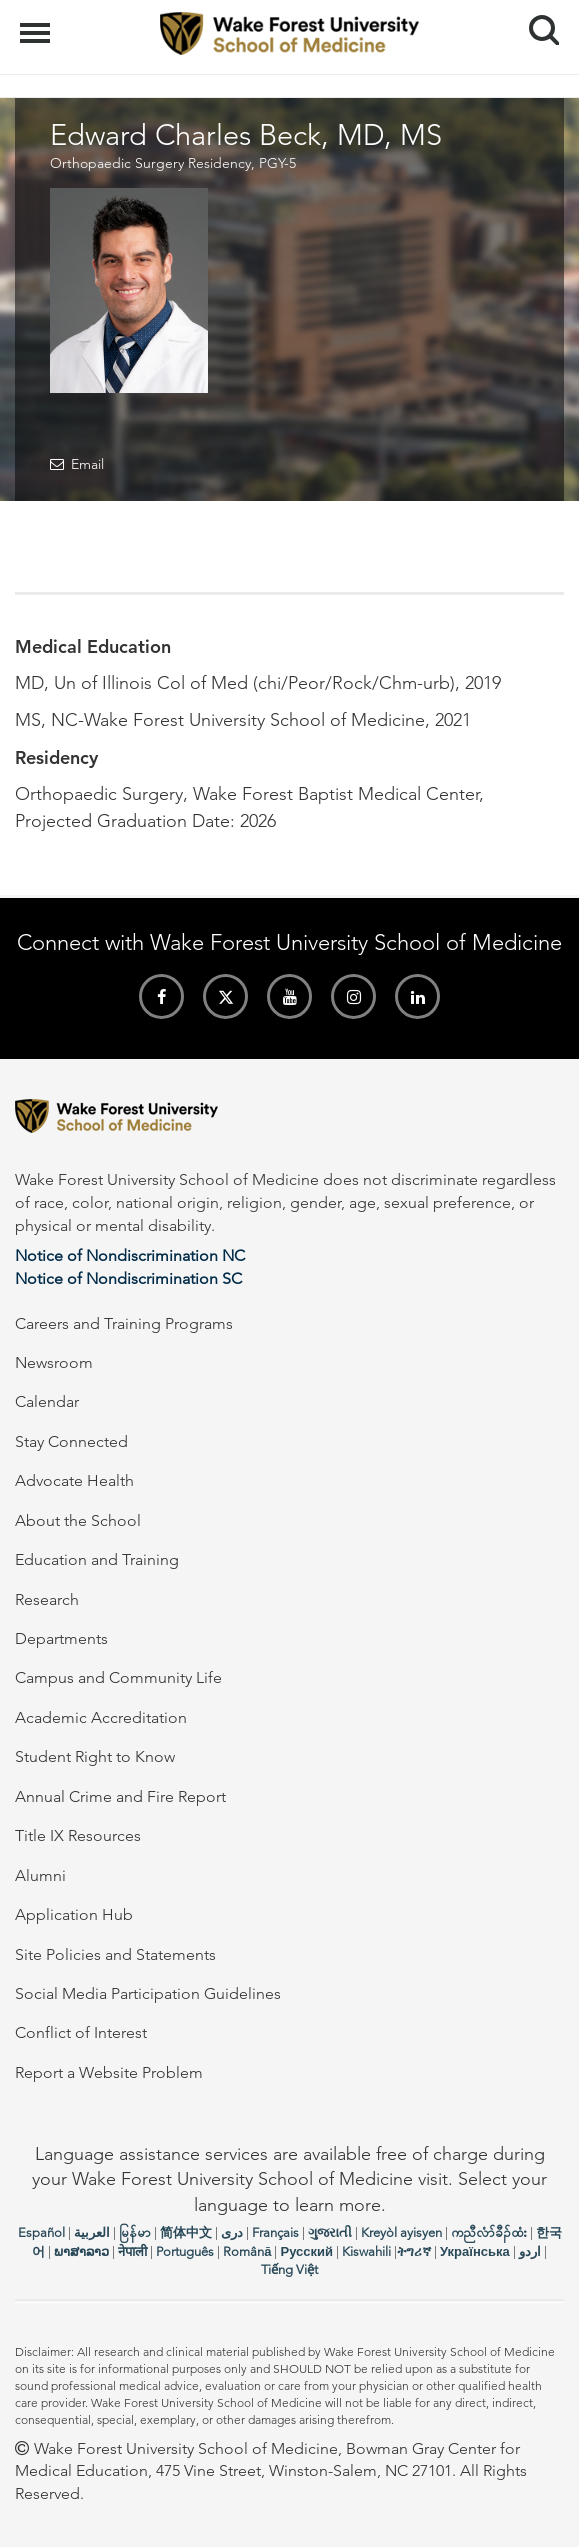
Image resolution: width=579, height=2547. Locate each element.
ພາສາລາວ (81, 2251)
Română (247, 2251)
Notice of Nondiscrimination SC (128, 1278)
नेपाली (132, 2251)
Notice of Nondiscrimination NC (130, 1255)
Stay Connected (71, 1441)
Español (41, 2232)
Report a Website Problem (109, 2072)
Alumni (40, 1875)
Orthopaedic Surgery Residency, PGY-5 (173, 163)
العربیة (92, 2232)
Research (47, 1599)
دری (232, 2232)
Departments (61, 1638)
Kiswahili (366, 2251)
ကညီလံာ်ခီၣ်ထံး (489, 2232)
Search (536, 22)
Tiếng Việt (289, 2269)
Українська (475, 2251)
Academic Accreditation (101, 1717)
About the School (78, 1520)
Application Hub (74, 1914)
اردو (530, 2251)
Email (87, 464)
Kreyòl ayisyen (401, 2232)
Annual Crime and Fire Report (120, 1796)
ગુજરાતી (330, 2232)
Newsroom (54, 1362)
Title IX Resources (78, 1835)
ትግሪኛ (414, 2251)
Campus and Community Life (118, 1677)
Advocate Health (74, 1480)
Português (185, 2251)
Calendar (47, 1401)
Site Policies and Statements (115, 1954)
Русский (306, 2251)
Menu (37, 23)
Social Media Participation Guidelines (148, 1993)
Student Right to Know (95, 1756)
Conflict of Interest (81, 2032)
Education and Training (97, 1559)
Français (275, 2232)
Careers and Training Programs (124, 1323)
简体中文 (186, 2232)
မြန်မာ (135, 2232)
